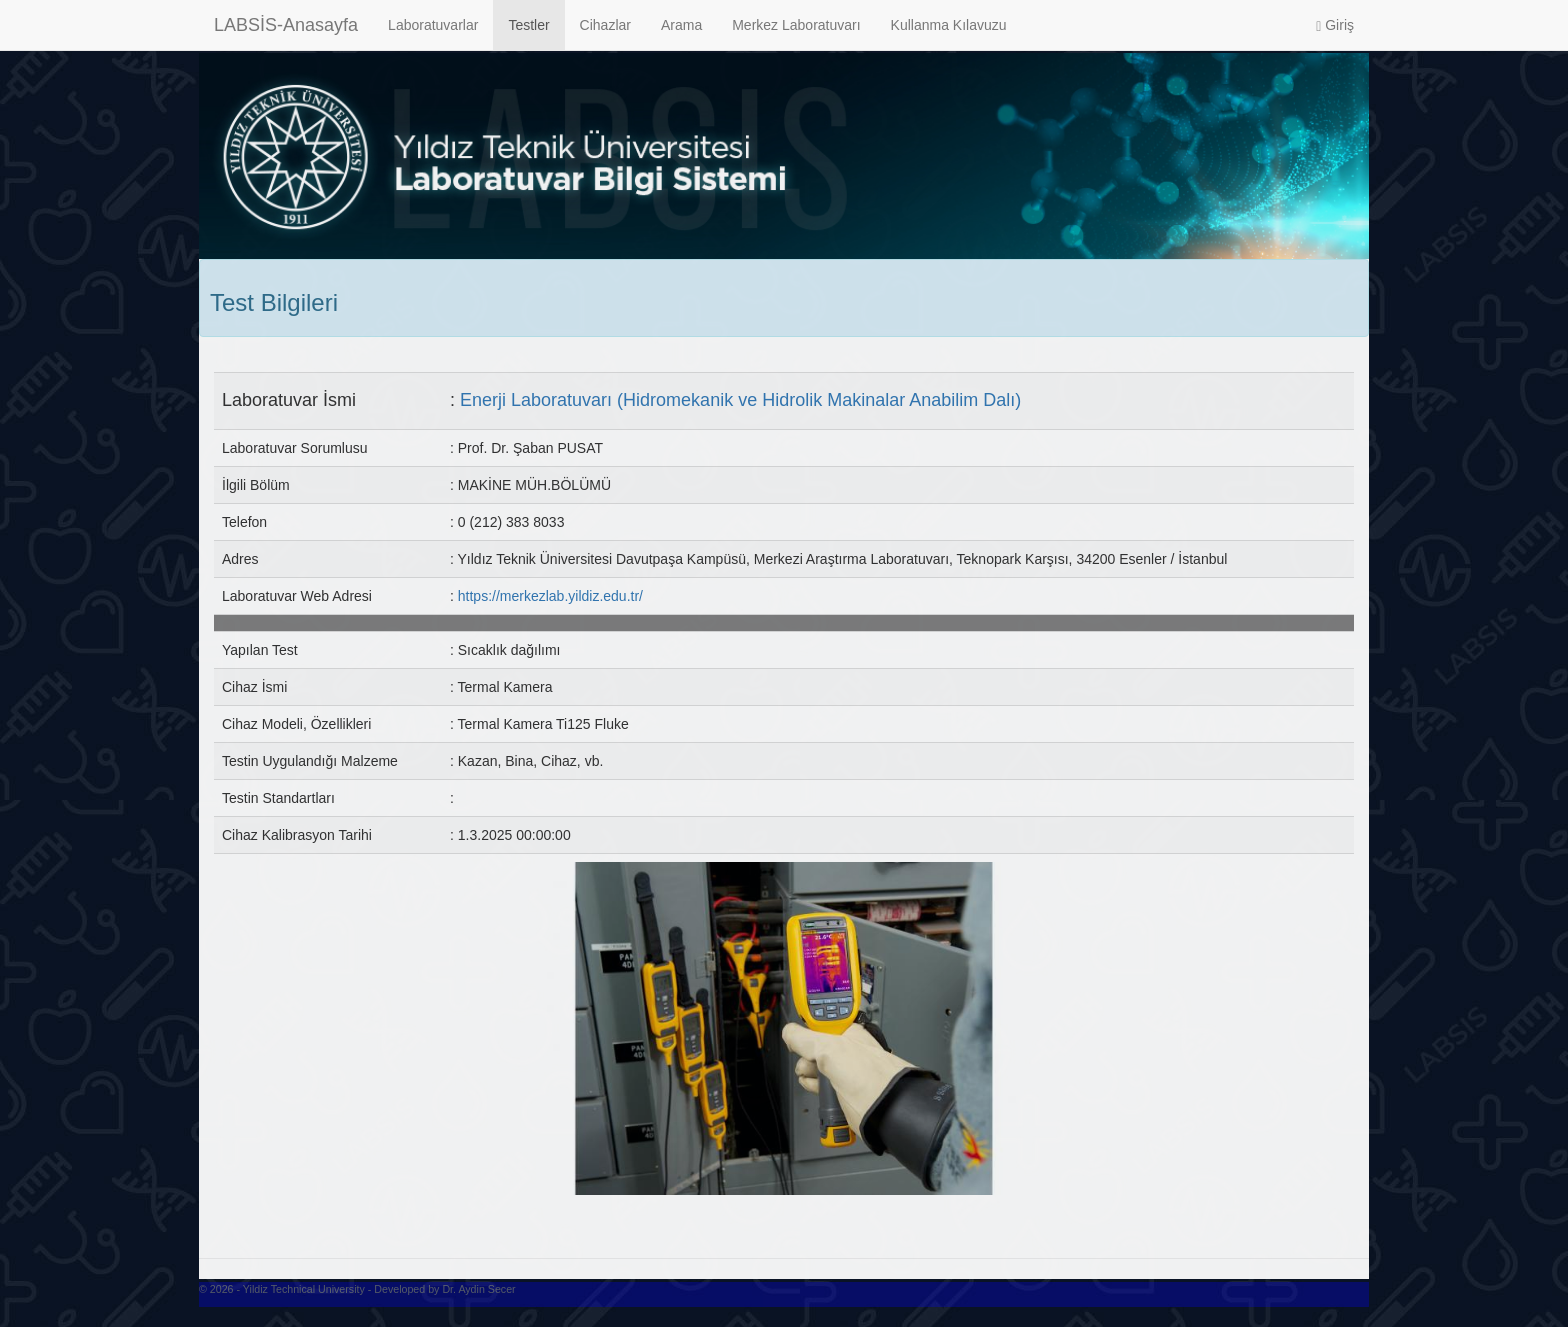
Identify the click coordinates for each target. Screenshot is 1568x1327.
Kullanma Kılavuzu (949, 25)
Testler (528, 25)
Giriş (1335, 25)
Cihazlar (605, 25)
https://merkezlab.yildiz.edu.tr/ (550, 596)
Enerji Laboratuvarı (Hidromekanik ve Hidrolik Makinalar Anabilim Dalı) (740, 400)
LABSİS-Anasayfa (286, 25)
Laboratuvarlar (433, 25)
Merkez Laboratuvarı (796, 25)
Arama (681, 25)
